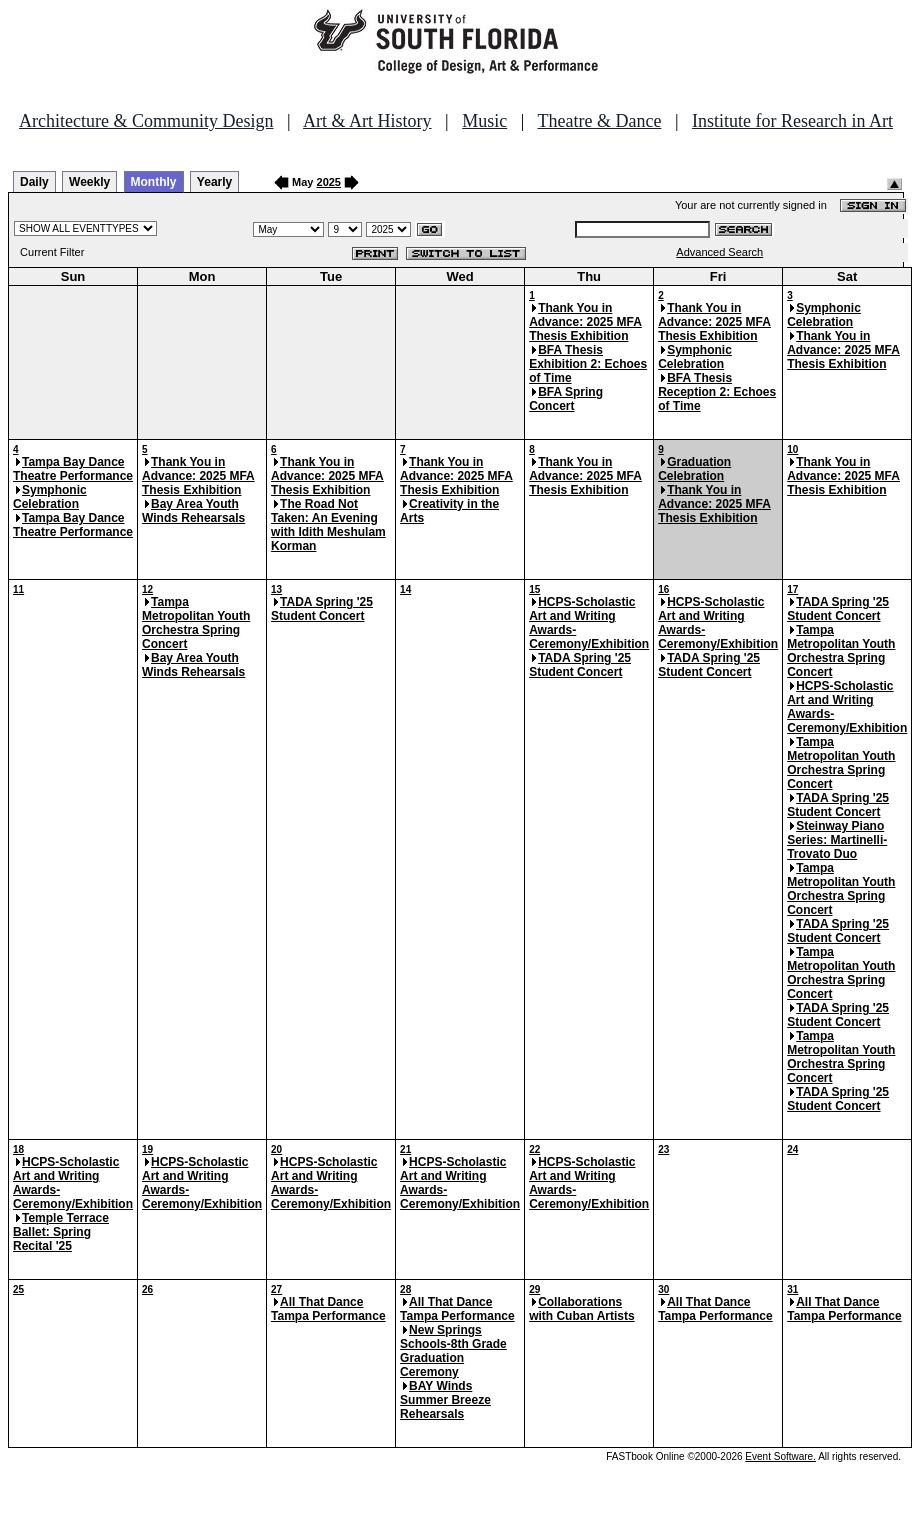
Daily (34, 182)
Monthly (154, 182)
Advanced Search (719, 252)
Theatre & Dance (599, 121)
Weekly (89, 182)
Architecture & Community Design (146, 121)
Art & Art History (367, 121)
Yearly (214, 182)
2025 (329, 182)
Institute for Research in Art (792, 121)
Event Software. (780, 1456)
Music (484, 121)
